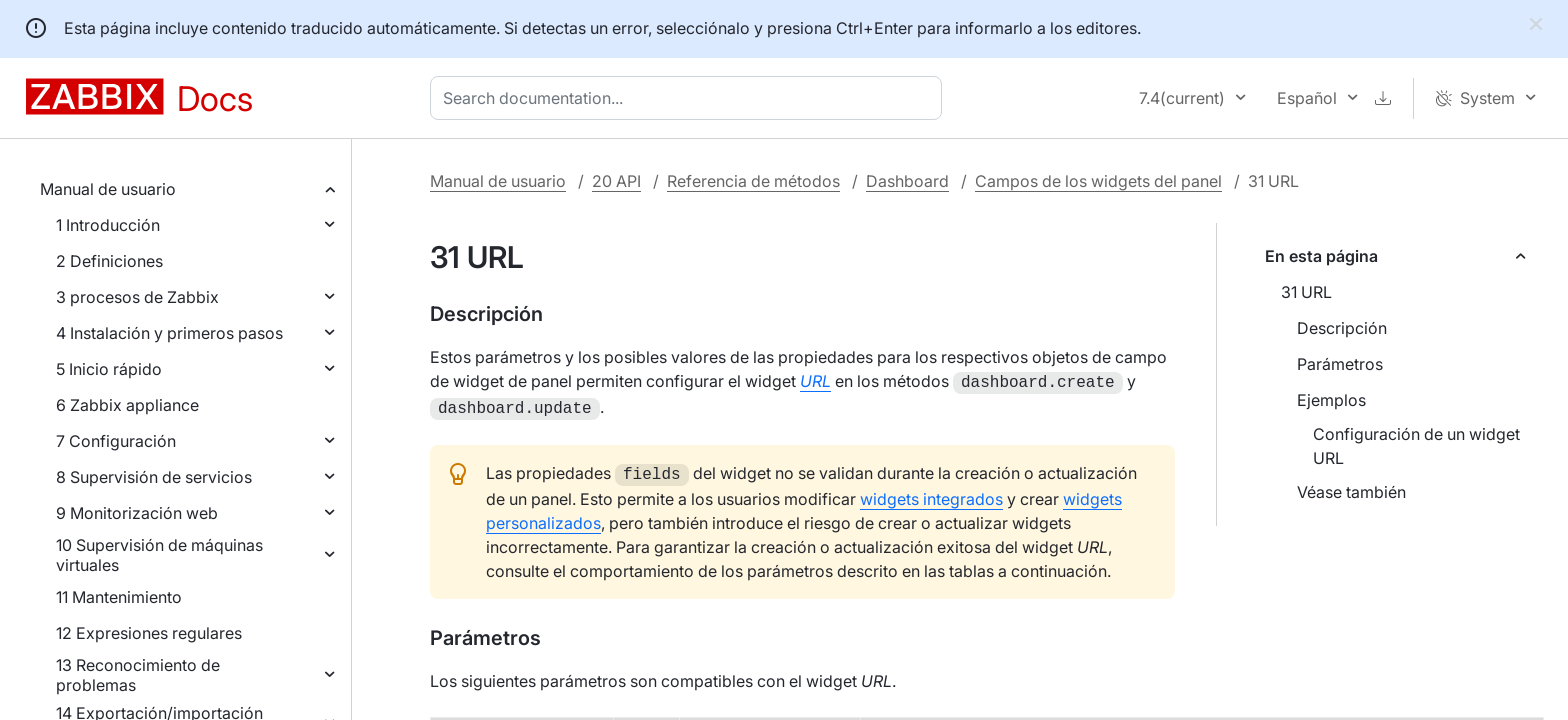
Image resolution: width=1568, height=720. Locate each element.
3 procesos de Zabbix (137, 297)
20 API (616, 181)
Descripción (1342, 328)
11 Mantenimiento (119, 597)
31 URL (1306, 292)
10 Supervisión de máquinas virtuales (159, 555)
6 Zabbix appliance (127, 405)
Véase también (1351, 492)
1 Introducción (108, 225)
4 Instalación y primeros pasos (169, 333)
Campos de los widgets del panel (1098, 181)
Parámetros (1340, 364)
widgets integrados (931, 493)
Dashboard (907, 181)
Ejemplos (1331, 400)
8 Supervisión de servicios (154, 477)
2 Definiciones (109, 261)
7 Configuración (116, 441)
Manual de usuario (108, 189)
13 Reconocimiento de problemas (138, 675)
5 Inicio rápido (109, 369)
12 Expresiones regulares (149, 633)
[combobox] (690, 98)
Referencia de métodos (753, 181)
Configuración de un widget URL (1416, 446)
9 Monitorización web (137, 513)
